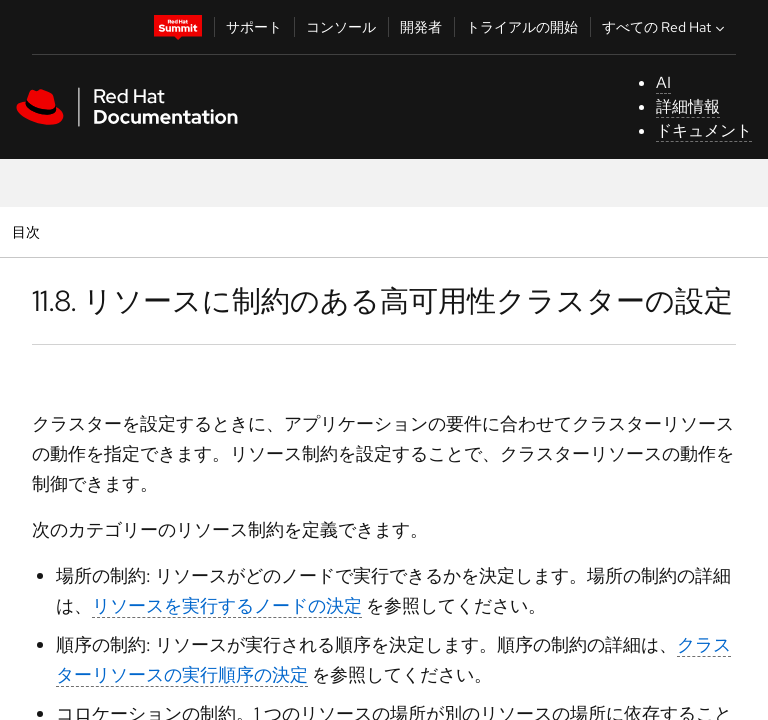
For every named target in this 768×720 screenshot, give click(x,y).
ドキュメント (704, 130)
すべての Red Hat (665, 27)
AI (663, 82)
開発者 (421, 27)
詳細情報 (688, 106)
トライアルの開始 (522, 27)
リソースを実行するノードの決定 (227, 605)
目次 (28, 231)
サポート (254, 27)
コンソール (341, 27)
